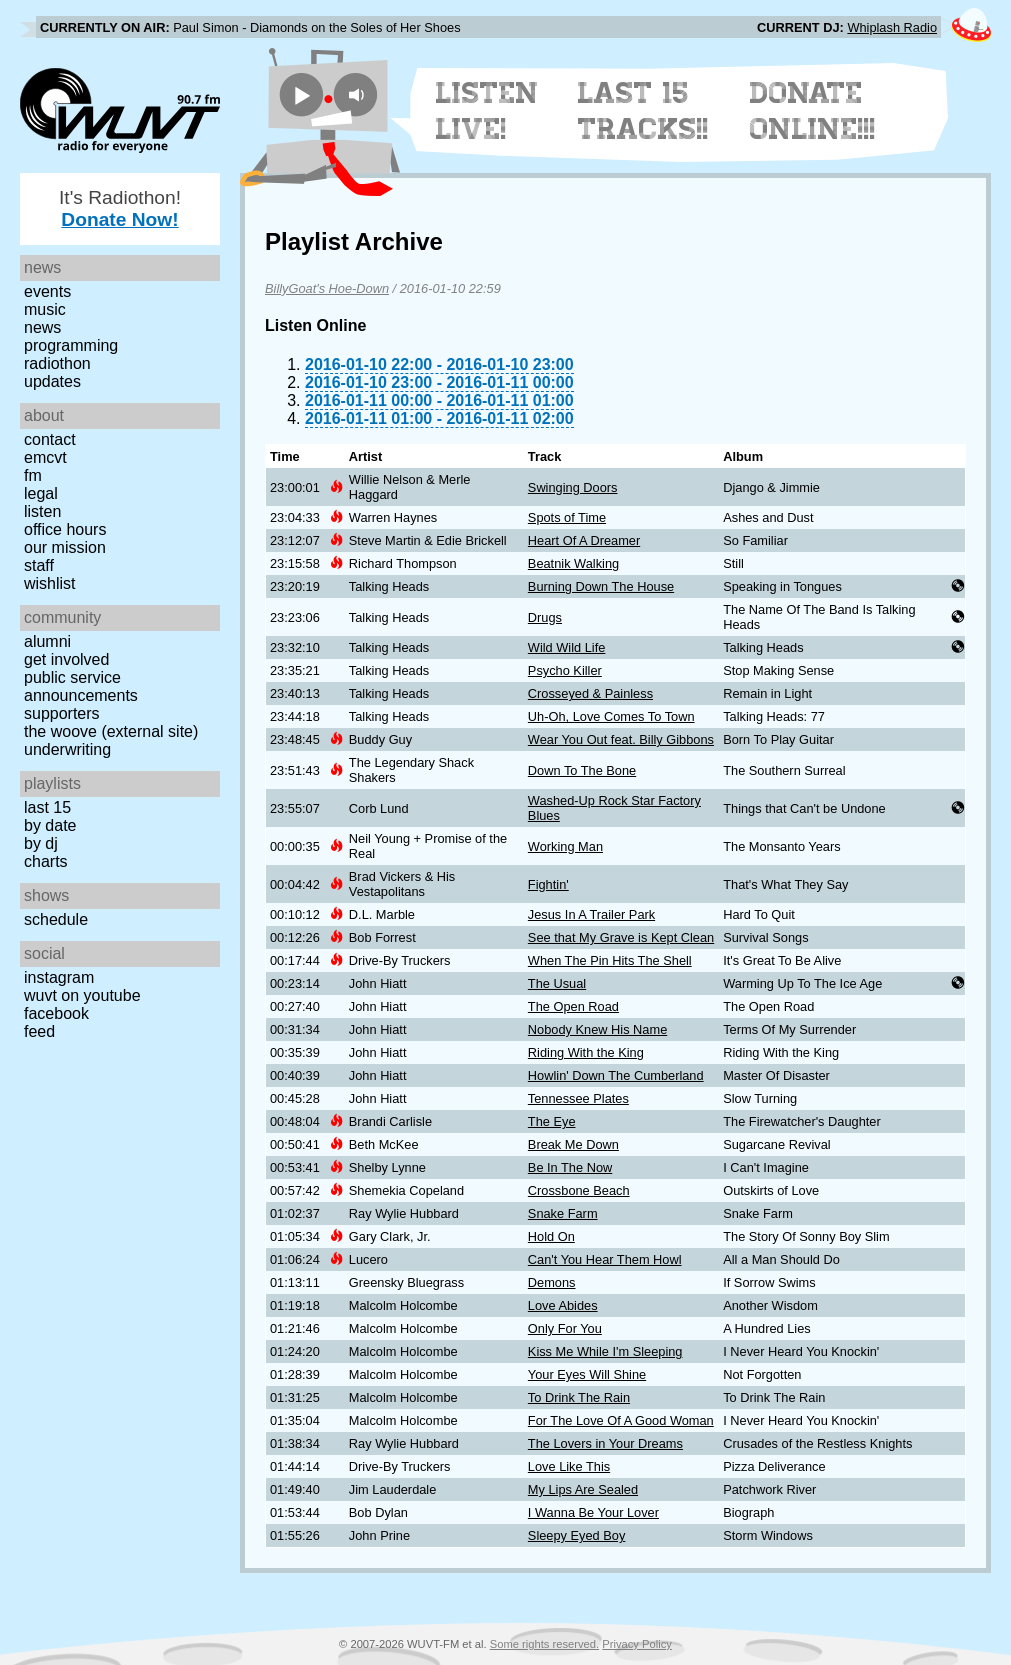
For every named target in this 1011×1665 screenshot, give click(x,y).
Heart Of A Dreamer (584, 540)
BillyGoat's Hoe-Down (327, 288)
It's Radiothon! (120, 208)
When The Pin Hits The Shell (610, 960)
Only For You (565, 1328)
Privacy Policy (637, 1644)
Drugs (545, 617)
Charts (46, 861)
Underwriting (67, 749)
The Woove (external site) (111, 731)
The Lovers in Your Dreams (605, 1443)
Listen (42, 511)
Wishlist (50, 583)
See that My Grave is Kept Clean (621, 937)
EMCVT (45, 457)
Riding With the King (586, 1052)
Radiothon (57, 363)
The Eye (552, 1121)
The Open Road (573, 1006)
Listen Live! (487, 111)
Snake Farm (563, 1213)
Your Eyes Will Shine (587, 1374)
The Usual (557, 983)
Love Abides (563, 1305)
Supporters (62, 713)
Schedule (56, 919)
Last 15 (47, 807)
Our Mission (65, 547)
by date (50, 825)
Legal (41, 493)
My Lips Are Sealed (583, 1489)
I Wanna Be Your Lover (593, 1512)
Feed (39, 1031)
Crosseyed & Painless (590, 693)
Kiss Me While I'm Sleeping (605, 1351)
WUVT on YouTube (82, 995)
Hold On (551, 1236)
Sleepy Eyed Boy (576, 1535)
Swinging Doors (573, 487)
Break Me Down (573, 1144)
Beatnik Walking (573, 563)
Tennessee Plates (578, 1098)
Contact (50, 439)
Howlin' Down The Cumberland (616, 1075)
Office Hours (65, 529)
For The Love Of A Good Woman (621, 1420)
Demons (552, 1282)
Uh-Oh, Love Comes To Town (611, 716)
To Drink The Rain (579, 1397)
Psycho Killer (565, 670)
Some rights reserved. (544, 1644)
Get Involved (66, 659)
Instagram (59, 977)
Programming (71, 345)
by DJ (41, 843)
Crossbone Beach (579, 1190)
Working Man (565, 846)
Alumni (47, 641)
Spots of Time (567, 517)
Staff (39, 565)
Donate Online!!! (813, 111)
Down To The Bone (582, 770)
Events (47, 291)
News (42, 327)
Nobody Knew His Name (597, 1029)
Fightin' (548, 884)
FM (33, 475)
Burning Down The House (601, 586)
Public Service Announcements (81, 686)
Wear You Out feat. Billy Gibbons (621, 739)
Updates (52, 381)
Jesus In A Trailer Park (591, 914)
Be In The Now (570, 1167)
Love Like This (569, 1466)
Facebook (56, 1013)
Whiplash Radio (892, 27)
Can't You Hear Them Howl (605, 1259)
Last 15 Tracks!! (643, 111)
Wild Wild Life (567, 647)
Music (45, 309)
